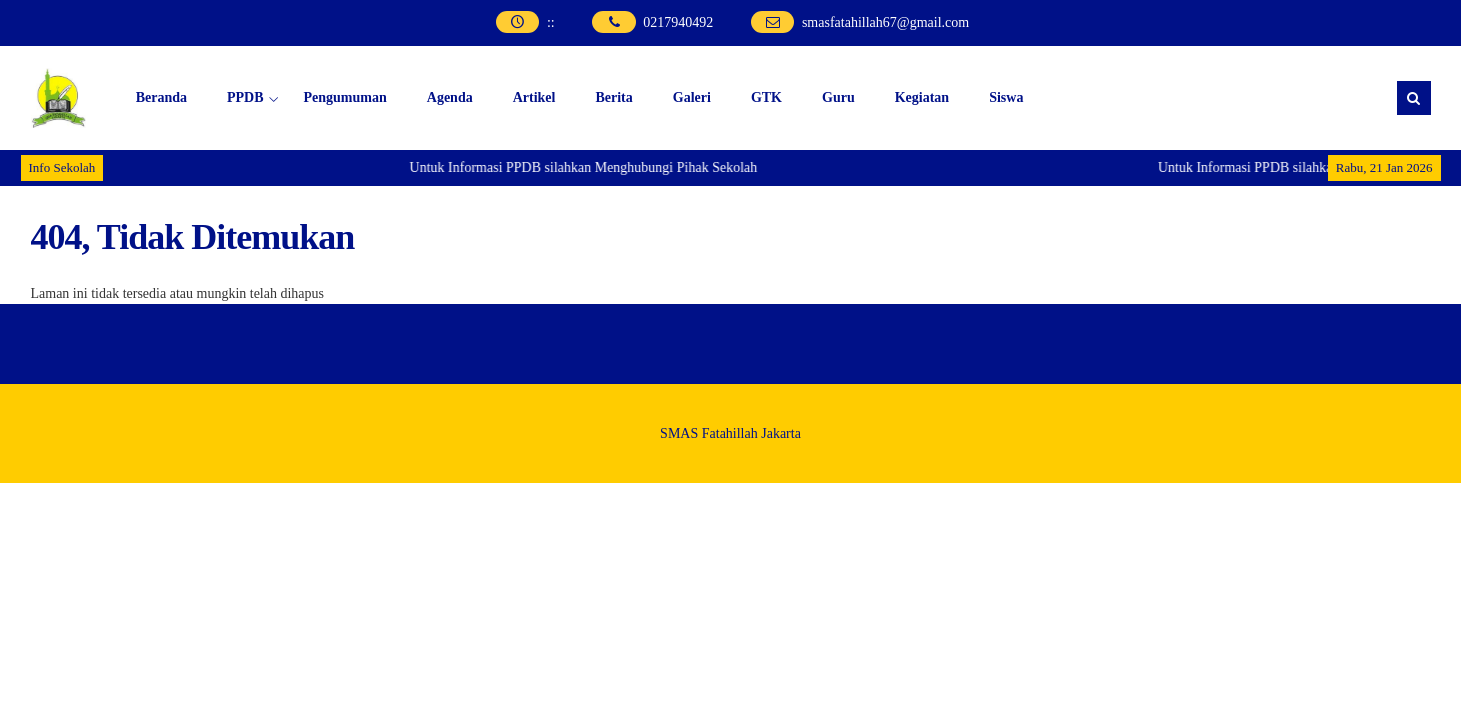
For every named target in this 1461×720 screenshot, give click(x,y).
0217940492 (678, 22)
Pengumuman (345, 97)
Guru (838, 97)
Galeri (692, 97)
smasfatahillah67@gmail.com (885, 22)
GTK (766, 97)
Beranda (161, 97)
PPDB (245, 97)
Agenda (450, 97)
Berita (613, 97)
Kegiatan (922, 97)
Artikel (534, 97)
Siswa (1006, 97)
